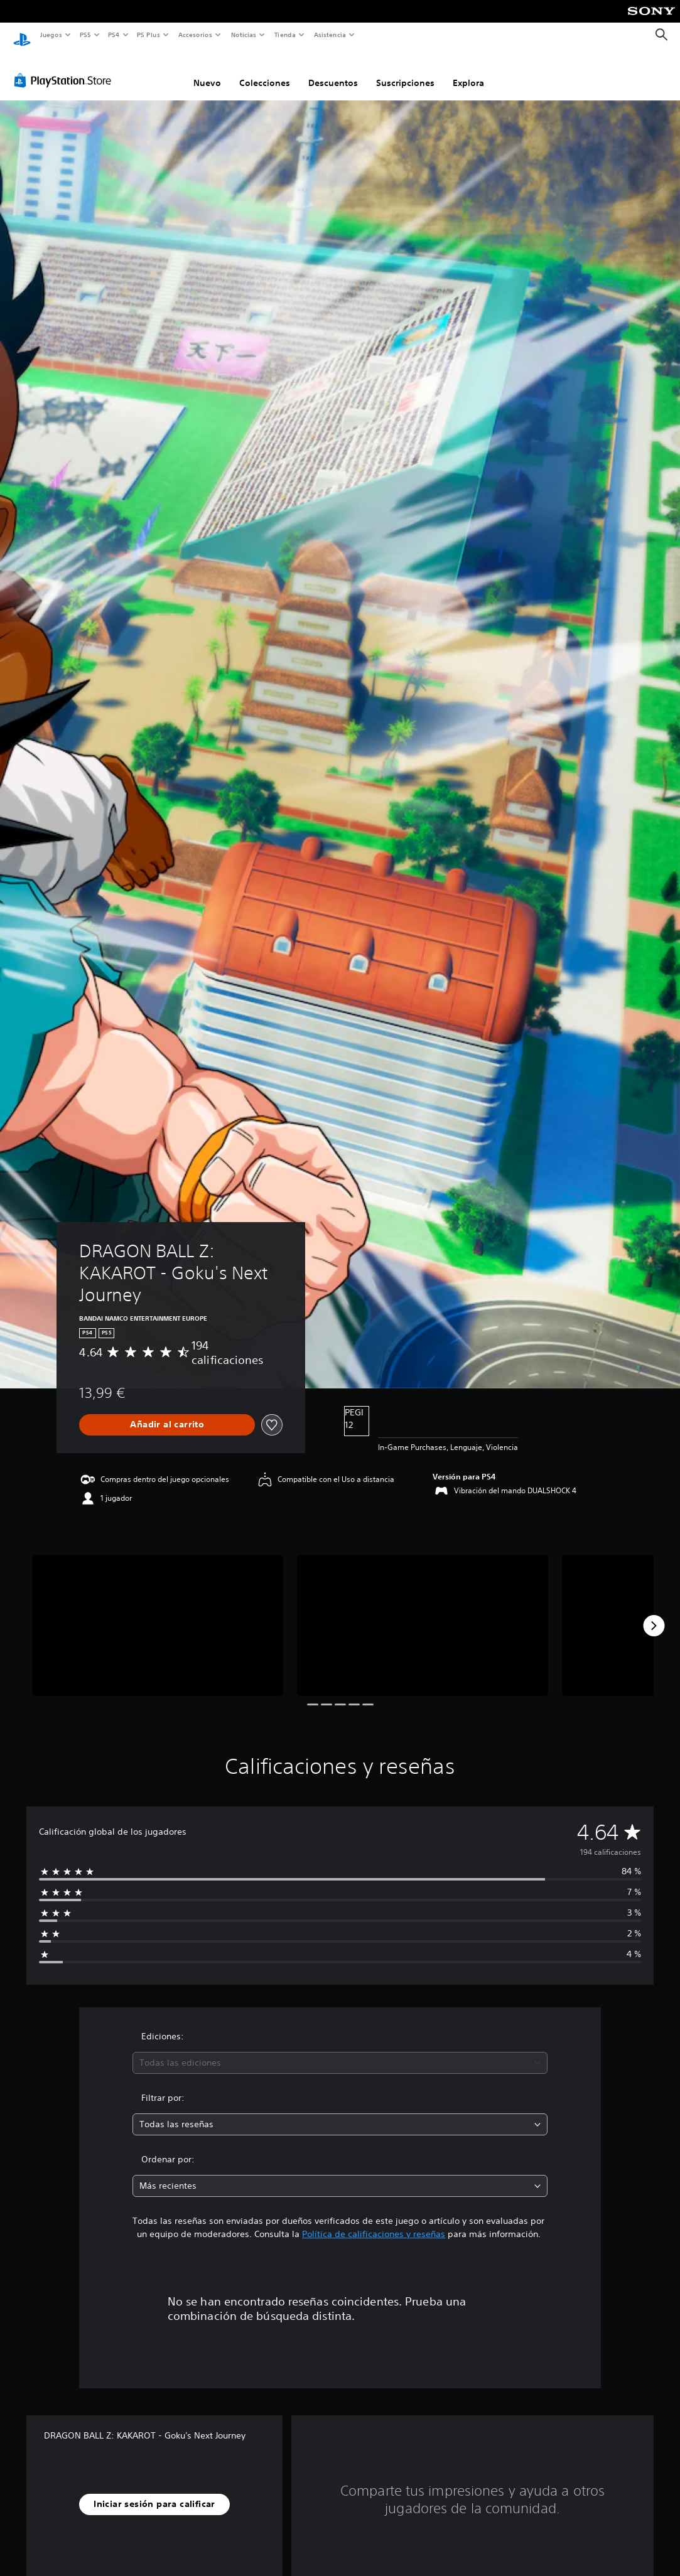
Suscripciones (405, 71)
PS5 (86, 34)
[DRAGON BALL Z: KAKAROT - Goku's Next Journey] (157, 1613)
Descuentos (333, 71)
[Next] (653, 1613)
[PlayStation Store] (65, 68)
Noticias (244, 34)
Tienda (285, 34)
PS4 (114, 34)
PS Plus (149, 34)
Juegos (51, 34)
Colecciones (264, 71)
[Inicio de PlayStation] (22, 35)
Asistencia (329, 34)
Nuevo (207, 71)
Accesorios (195, 34)
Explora (468, 71)
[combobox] (340, 2051)
